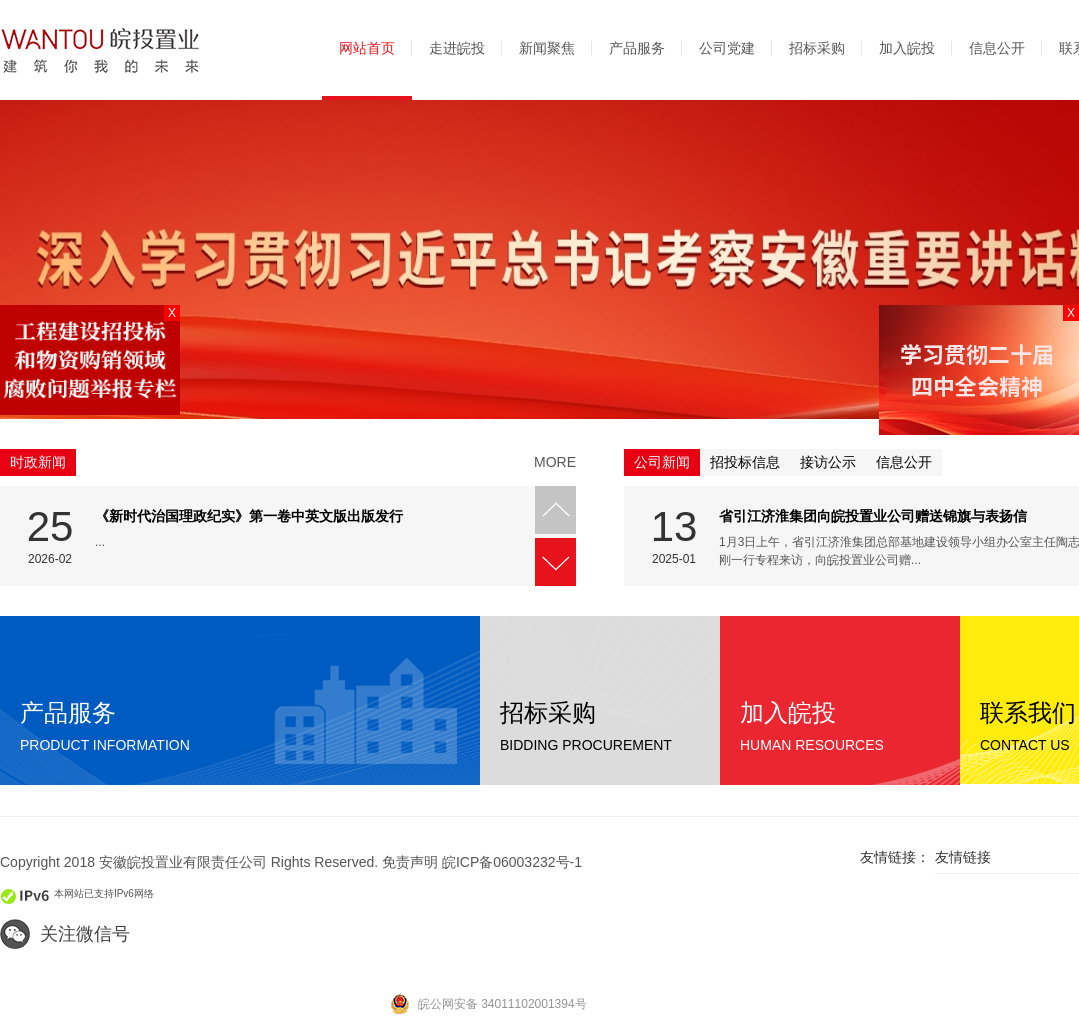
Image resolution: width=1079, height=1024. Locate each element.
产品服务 (637, 48)
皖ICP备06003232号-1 (512, 862)
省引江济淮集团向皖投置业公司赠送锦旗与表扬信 (873, 516)
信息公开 (997, 48)
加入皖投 (907, 48)
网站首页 (367, 48)
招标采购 (817, 48)
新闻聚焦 (547, 48)
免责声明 (410, 862)
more (555, 462)
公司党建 (727, 48)
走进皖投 (457, 48)
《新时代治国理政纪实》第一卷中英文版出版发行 (249, 516)
